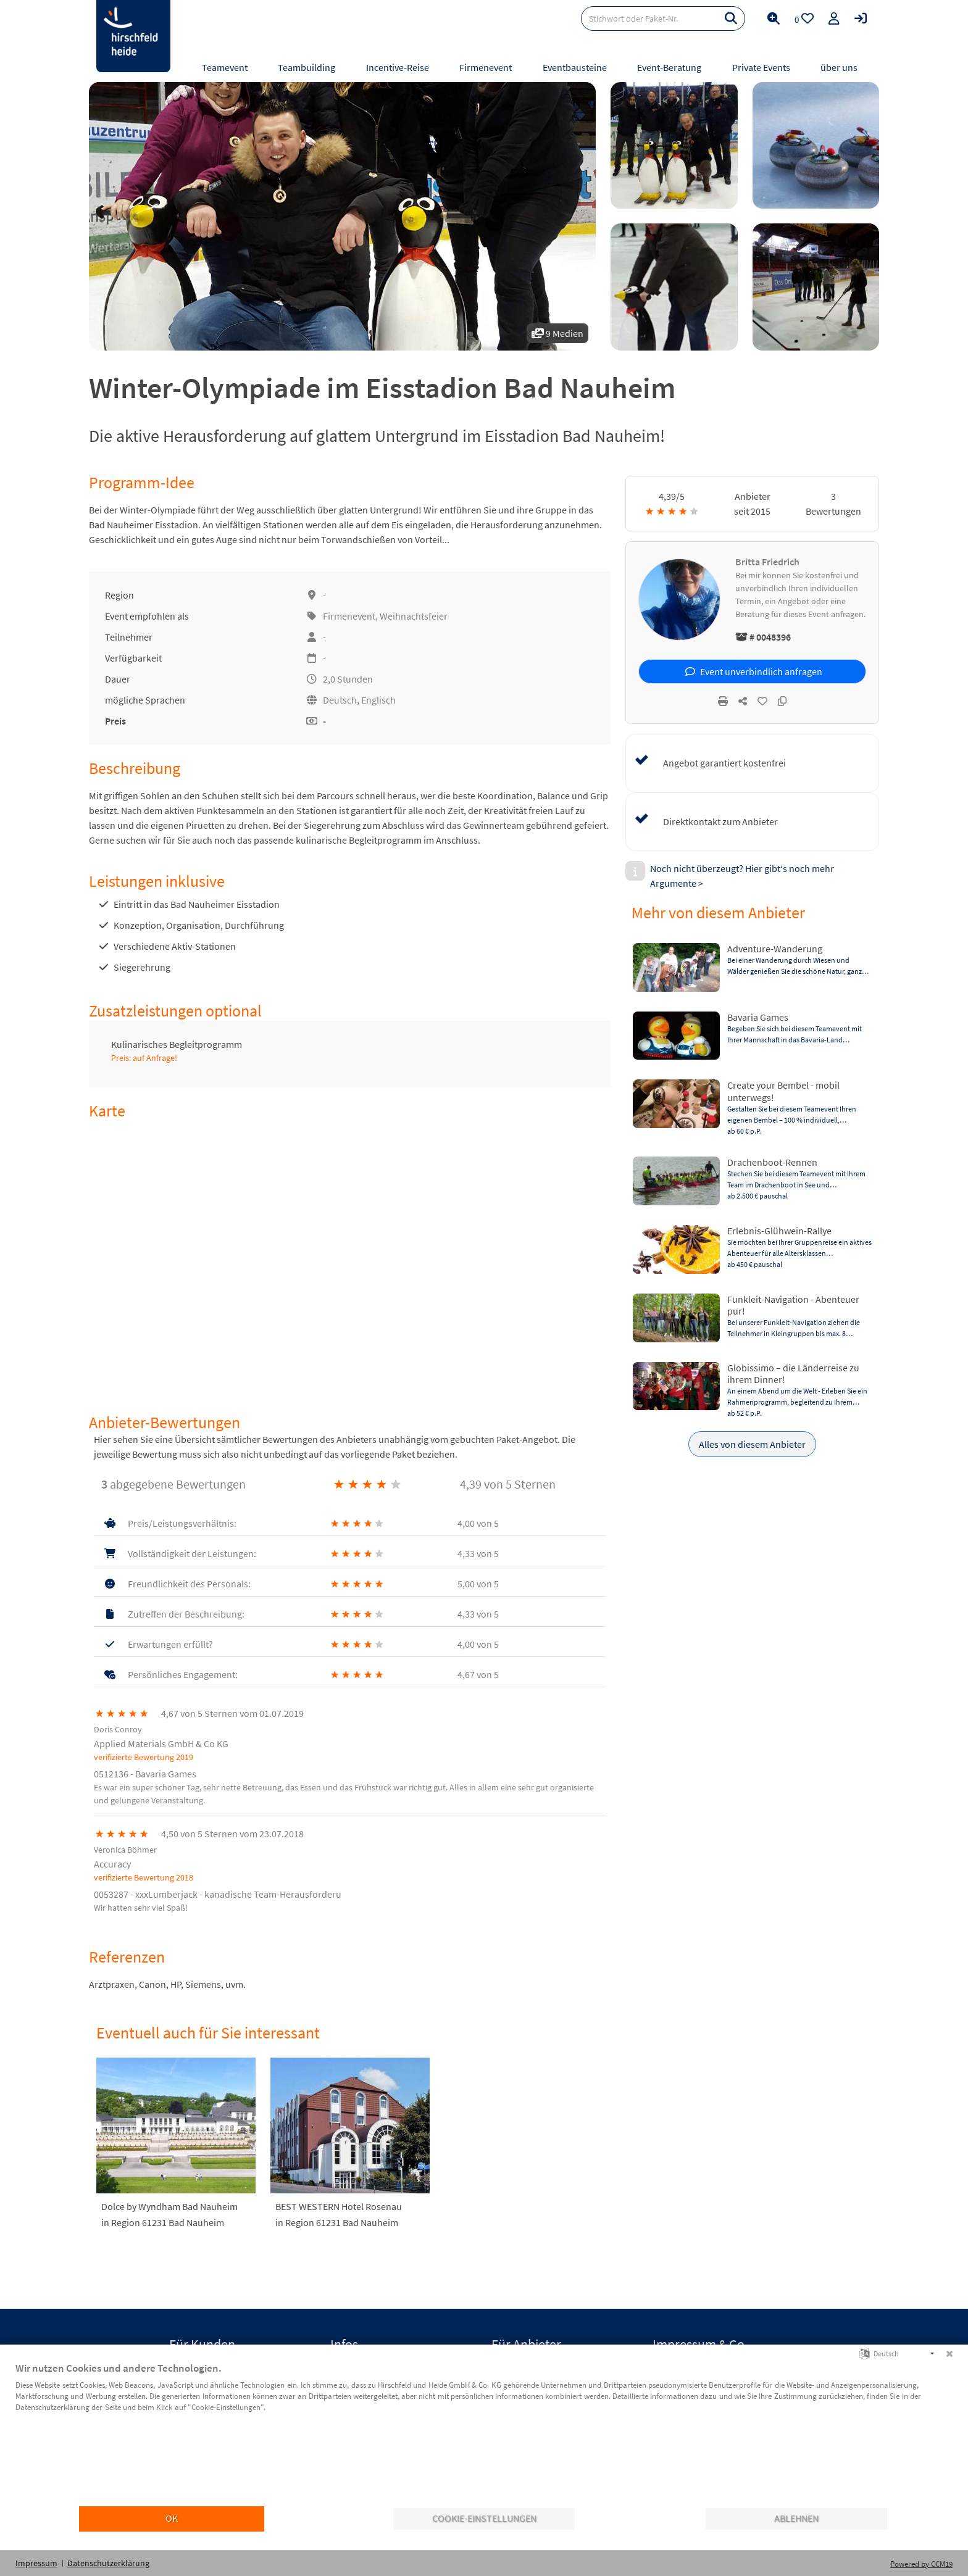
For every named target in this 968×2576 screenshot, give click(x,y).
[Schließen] (949, 2354)
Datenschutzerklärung (108, 2563)
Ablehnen (796, 2518)
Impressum (36, 2563)
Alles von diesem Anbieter (752, 1444)
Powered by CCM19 (921, 2564)
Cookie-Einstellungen (484, 2518)
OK (171, 2518)
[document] (484, 2433)
